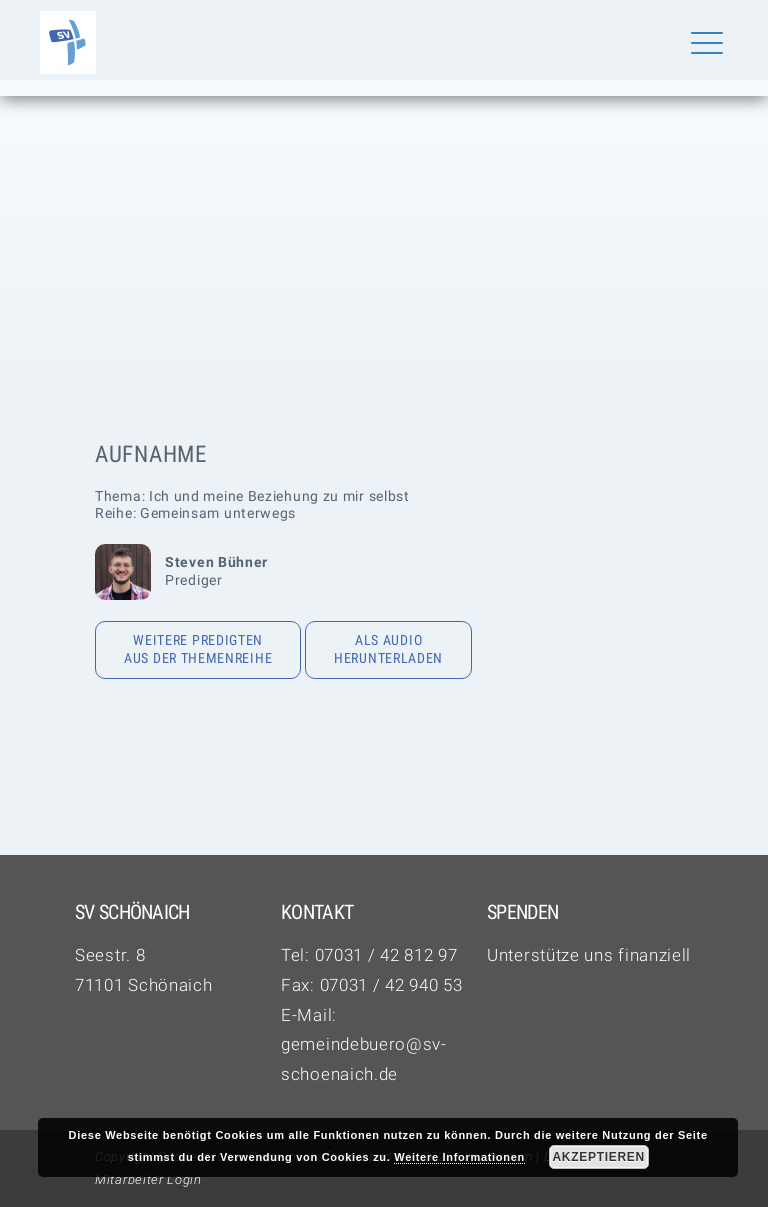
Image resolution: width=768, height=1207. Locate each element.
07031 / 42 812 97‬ (386, 955)
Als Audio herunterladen (388, 649)
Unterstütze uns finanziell (589, 955)
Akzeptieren (598, 1157)
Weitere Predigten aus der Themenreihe (198, 649)
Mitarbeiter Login (148, 1179)
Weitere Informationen (459, 1157)
